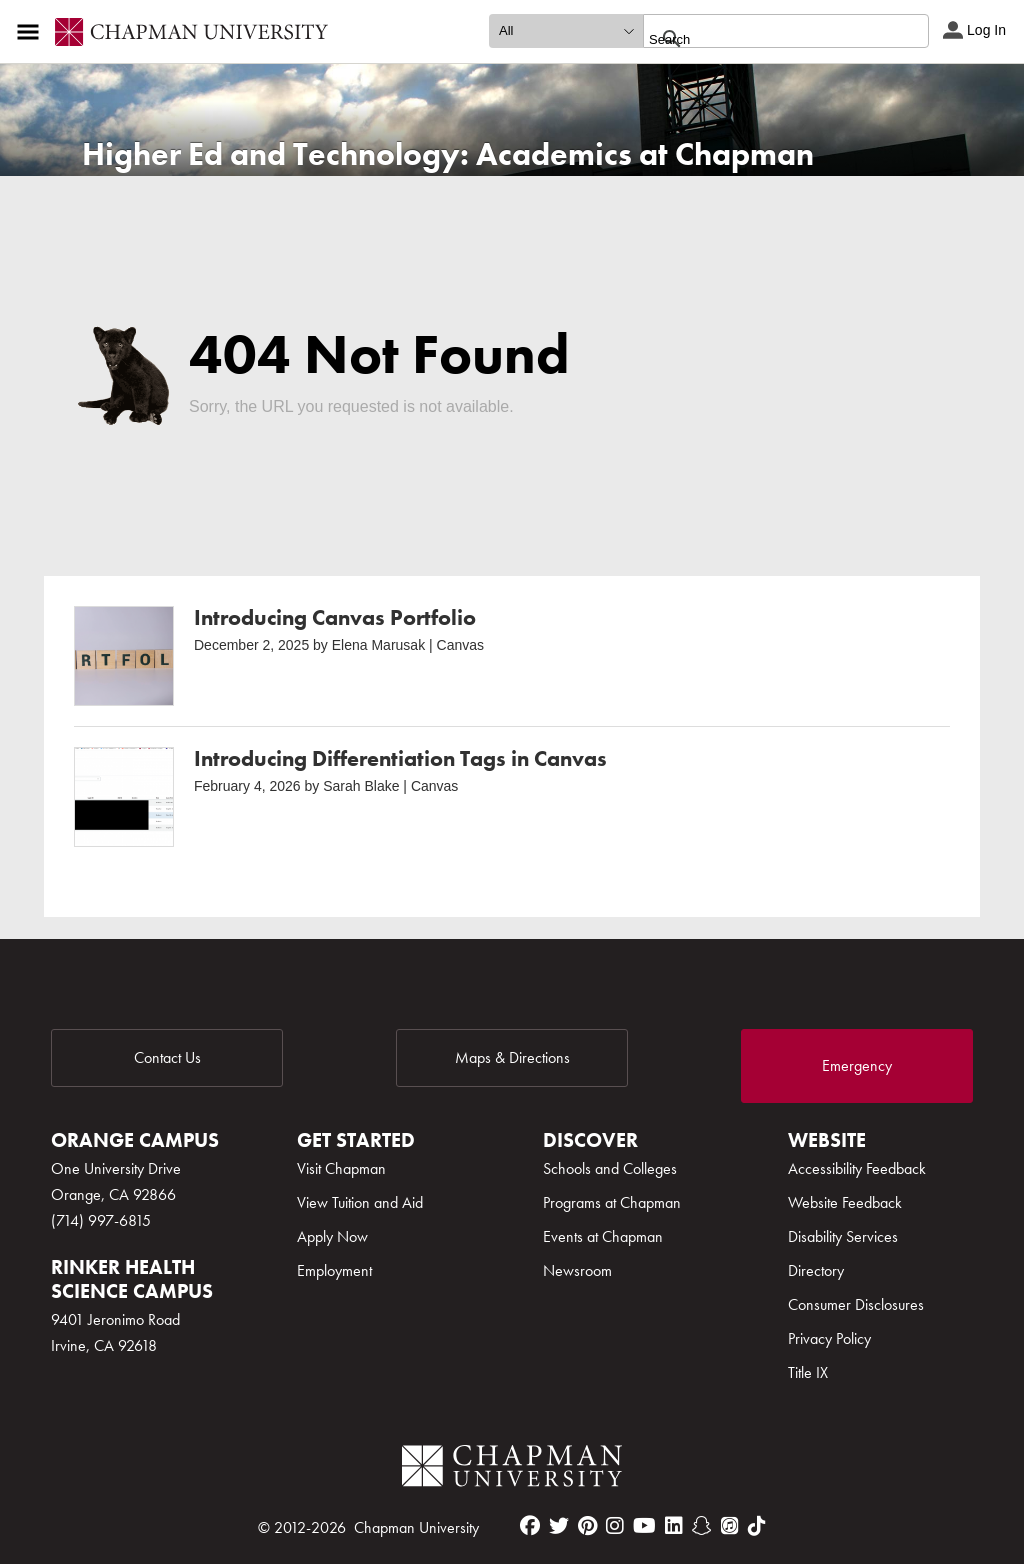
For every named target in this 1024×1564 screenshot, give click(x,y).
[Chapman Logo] (512, 1469)
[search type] (566, 31)
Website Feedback (845, 1202)
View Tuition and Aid (360, 1202)
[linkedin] (674, 1526)
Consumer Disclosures (856, 1304)
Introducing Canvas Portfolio (335, 617)
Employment (334, 1270)
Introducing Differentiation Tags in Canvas (400, 758)
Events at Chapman (603, 1236)
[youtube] (644, 1526)
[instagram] (615, 1526)
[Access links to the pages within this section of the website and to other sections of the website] (32, 32)
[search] (764, 39)
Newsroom (577, 1270)
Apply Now (332, 1236)
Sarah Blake (361, 786)
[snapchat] (702, 1526)
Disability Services (843, 1236)
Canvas (460, 645)
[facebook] (530, 1526)
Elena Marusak (378, 645)
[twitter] (559, 1526)
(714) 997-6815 (101, 1220)
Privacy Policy (829, 1338)
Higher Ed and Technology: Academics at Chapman (448, 154)
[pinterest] (587, 1526)
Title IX (808, 1372)
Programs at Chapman (612, 1202)
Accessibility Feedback (857, 1168)
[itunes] (730, 1526)
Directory (816, 1270)
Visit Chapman (341, 1168)
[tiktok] (757, 1526)
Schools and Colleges (610, 1168)
